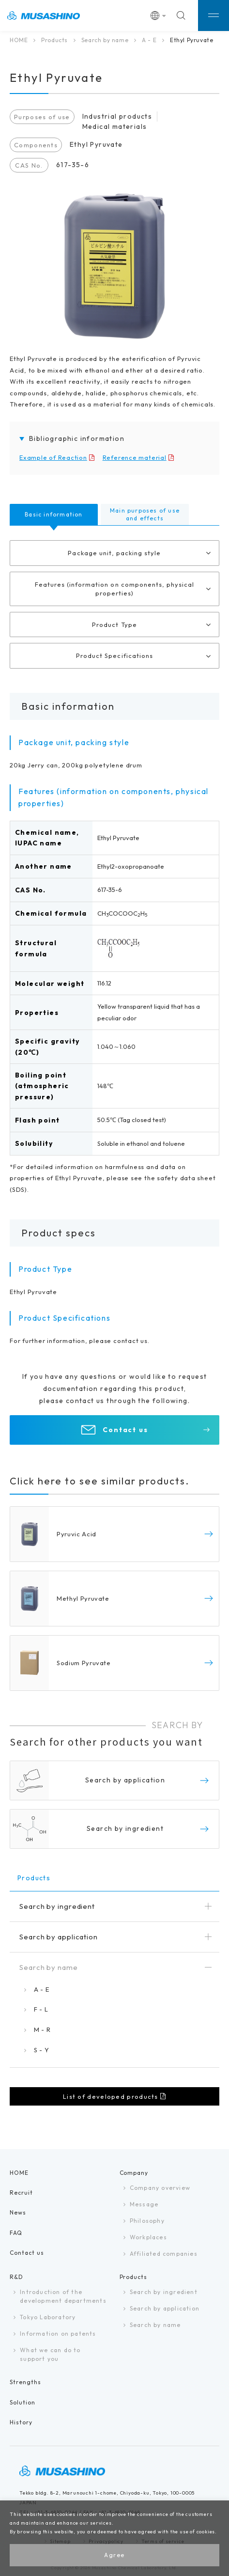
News (18, 2212)
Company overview (160, 2187)
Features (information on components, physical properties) (115, 588)
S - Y (41, 2050)
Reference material (135, 457)
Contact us (126, 1429)
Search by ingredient (164, 2291)
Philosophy (147, 2220)
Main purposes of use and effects (145, 514)
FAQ (16, 2232)
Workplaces (148, 2237)
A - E (149, 40)
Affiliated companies (164, 2253)
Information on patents (58, 2333)
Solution (22, 2402)
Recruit (21, 2192)
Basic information (53, 514)
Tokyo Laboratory (48, 2317)
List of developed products (110, 2096)
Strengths (25, 2382)
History (21, 2422)
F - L (41, 2009)
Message (144, 2204)
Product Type (114, 624)
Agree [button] (114, 2555)
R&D (16, 2276)
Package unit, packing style (114, 553)
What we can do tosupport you (50, 2354)
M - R (42, 2029)
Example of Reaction (53, 457)
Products (54, 40)
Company (134, 2172)
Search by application (164, 2308)
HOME (19, 40)
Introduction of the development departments (63, 2296)
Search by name (104, 40)
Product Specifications (114, 655)
